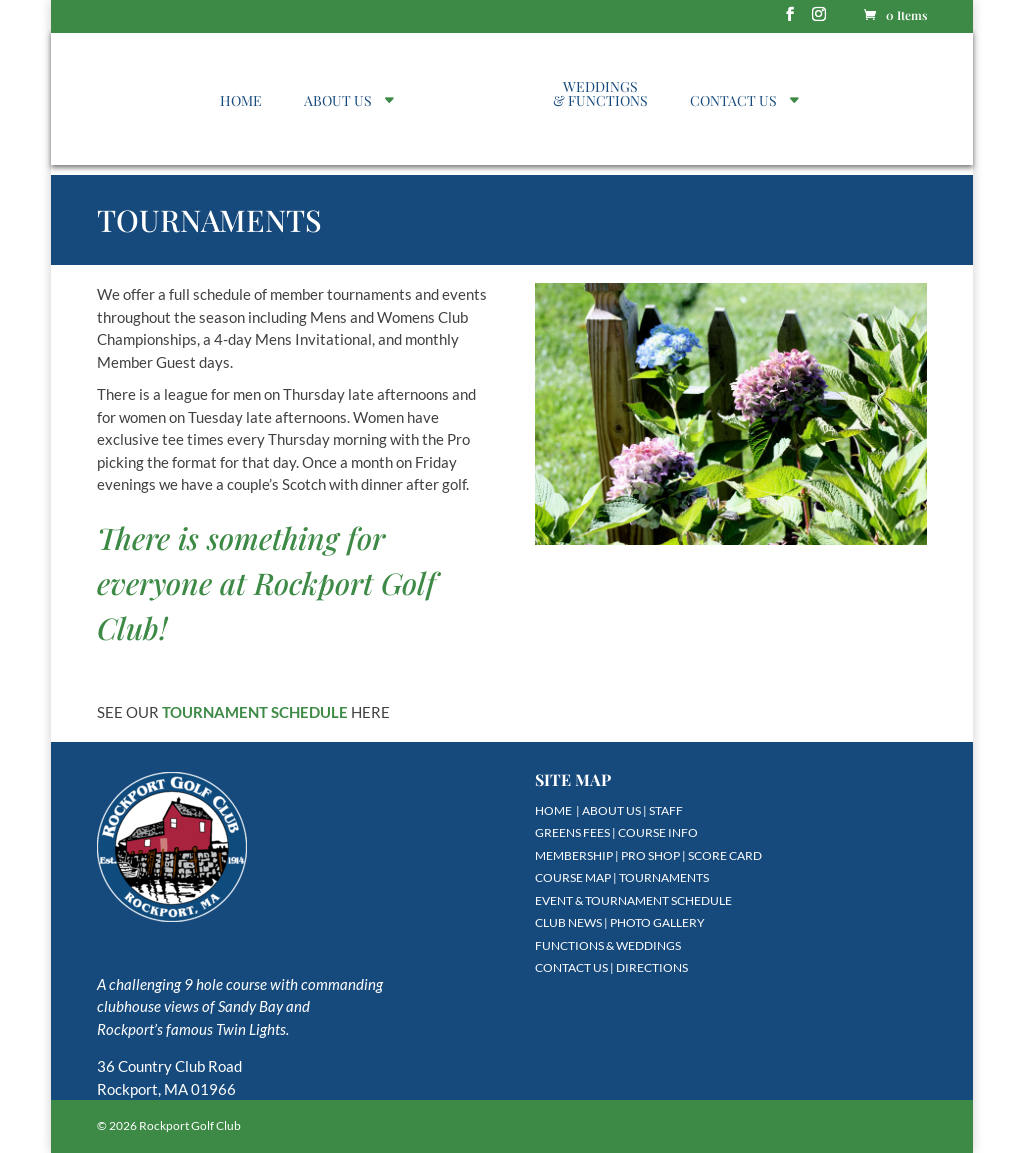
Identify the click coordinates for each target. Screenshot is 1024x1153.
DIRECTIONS (652, 967)
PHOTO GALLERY (657, 922)
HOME (241, 102)
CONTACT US (733, 102)
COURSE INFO (658, 832)
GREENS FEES (572, 832)
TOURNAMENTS (664, 877)
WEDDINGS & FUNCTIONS (600, 95)
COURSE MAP (573, 877)
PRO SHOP (650, 855)
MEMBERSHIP (574, 855)
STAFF (666, 810)
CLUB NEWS (568, 922)
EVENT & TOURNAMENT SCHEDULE (633, 900)
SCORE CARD (725, 855)
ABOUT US (338, 102)
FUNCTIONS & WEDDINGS (608, 945)
